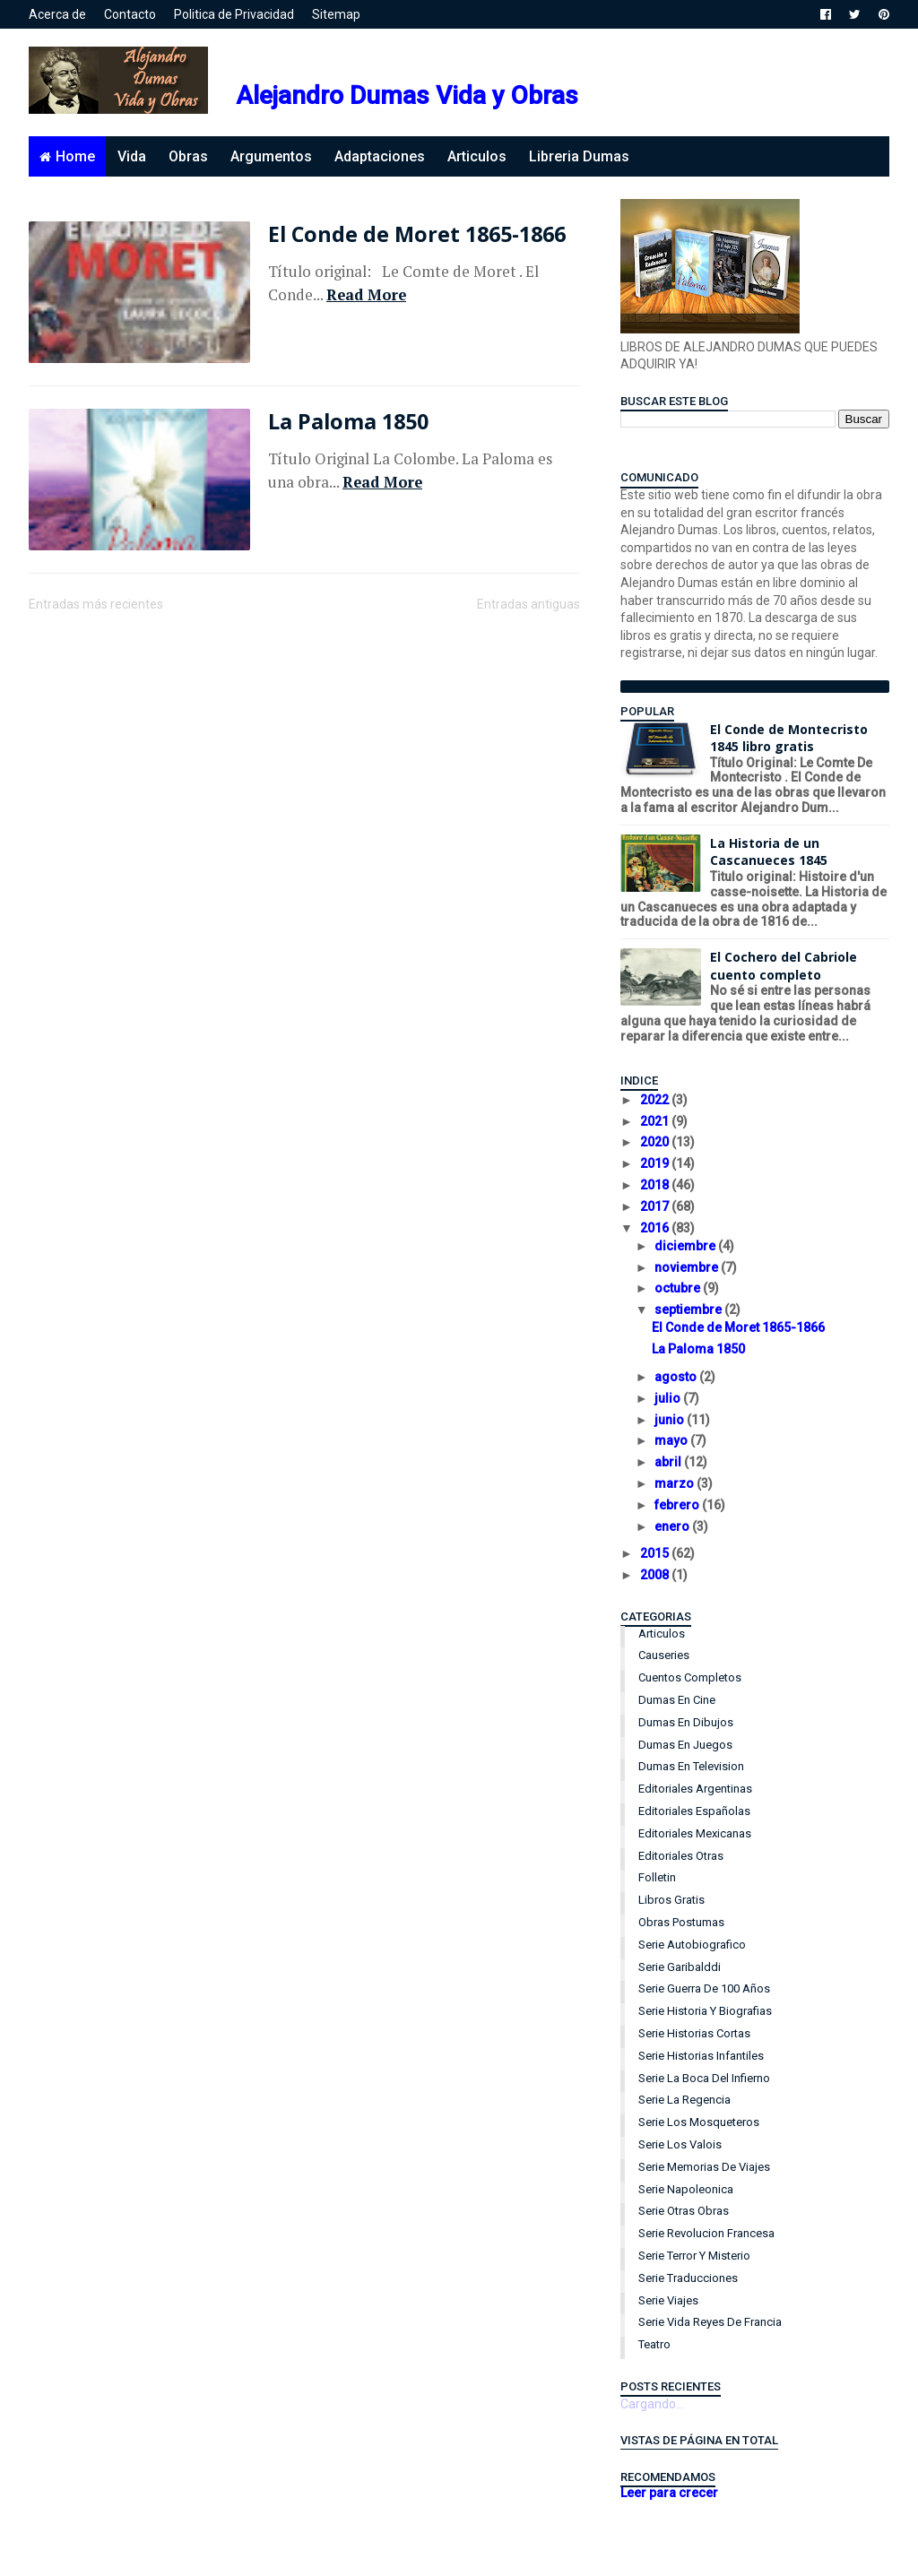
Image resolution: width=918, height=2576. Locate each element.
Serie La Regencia (684, 2099)
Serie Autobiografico (692, 1944)
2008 (655, 1575)
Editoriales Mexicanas (694, 1833)
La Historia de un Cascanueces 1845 (768, 851)
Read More (366, 295)
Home (75, 156)
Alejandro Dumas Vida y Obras (407, 95)
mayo (672, 1440)
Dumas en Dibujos (685, 1722)
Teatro (654, 2344)
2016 (655, 1228)
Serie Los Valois (680, 2144)
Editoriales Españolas (694, 1811)
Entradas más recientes (96, 604)
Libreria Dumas (579, 156)
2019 (655, 1163)
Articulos (477, 156)
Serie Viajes (668, 2300)
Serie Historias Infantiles (701, 2055)
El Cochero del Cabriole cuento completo (783, 965)
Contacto (130, 14)
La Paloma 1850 (348, 421)
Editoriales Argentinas (695, 1788)
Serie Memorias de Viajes (704, 2167)
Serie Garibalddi (679, 1967)
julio (668, 1398)
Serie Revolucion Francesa (706, 2233)
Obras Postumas (681, 1922)
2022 (655, 1100)
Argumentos (271, 156)
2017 (655, 1206)
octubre (678, 1288)
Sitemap (336, 14)
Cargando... (652, 2404)
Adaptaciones (379, 156)
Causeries (663, 1655)
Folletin (657, 1877)
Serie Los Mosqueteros (698, 2122)
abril (669, 1462)
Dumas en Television (691, 1766)
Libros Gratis (671, 1899)
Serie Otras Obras (683, 2210)
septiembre (689, 1309)
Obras (188, 156)
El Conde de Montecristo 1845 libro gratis (789, 738)
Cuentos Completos (689, 1677)
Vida (131, 156)
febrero (678, 1505)
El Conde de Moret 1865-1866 (417, 234)
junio (670, 1420)
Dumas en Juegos (685, 1744)
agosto (676, 1377)
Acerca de (57, 14)
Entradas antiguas (528, 604)
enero (673, 1526)
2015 (655, 1553)
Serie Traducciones (688, 2278)
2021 (655, 1121)
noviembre (687, 1267)
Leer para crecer (669, 2492)
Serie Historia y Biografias (705, 2011)
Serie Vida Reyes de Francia (710, 2322)
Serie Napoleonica (685, 2189)
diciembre (686, 1246)
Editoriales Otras (680, 1856)
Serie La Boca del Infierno (704, 2078)
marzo (675, 1483)
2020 (655, 1142)
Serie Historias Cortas (694, 2033)
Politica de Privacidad (234, 14)
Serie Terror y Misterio (694, 2255)
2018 (655, 1185)
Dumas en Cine (676, 1700)
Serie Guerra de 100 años (704, 1988)
